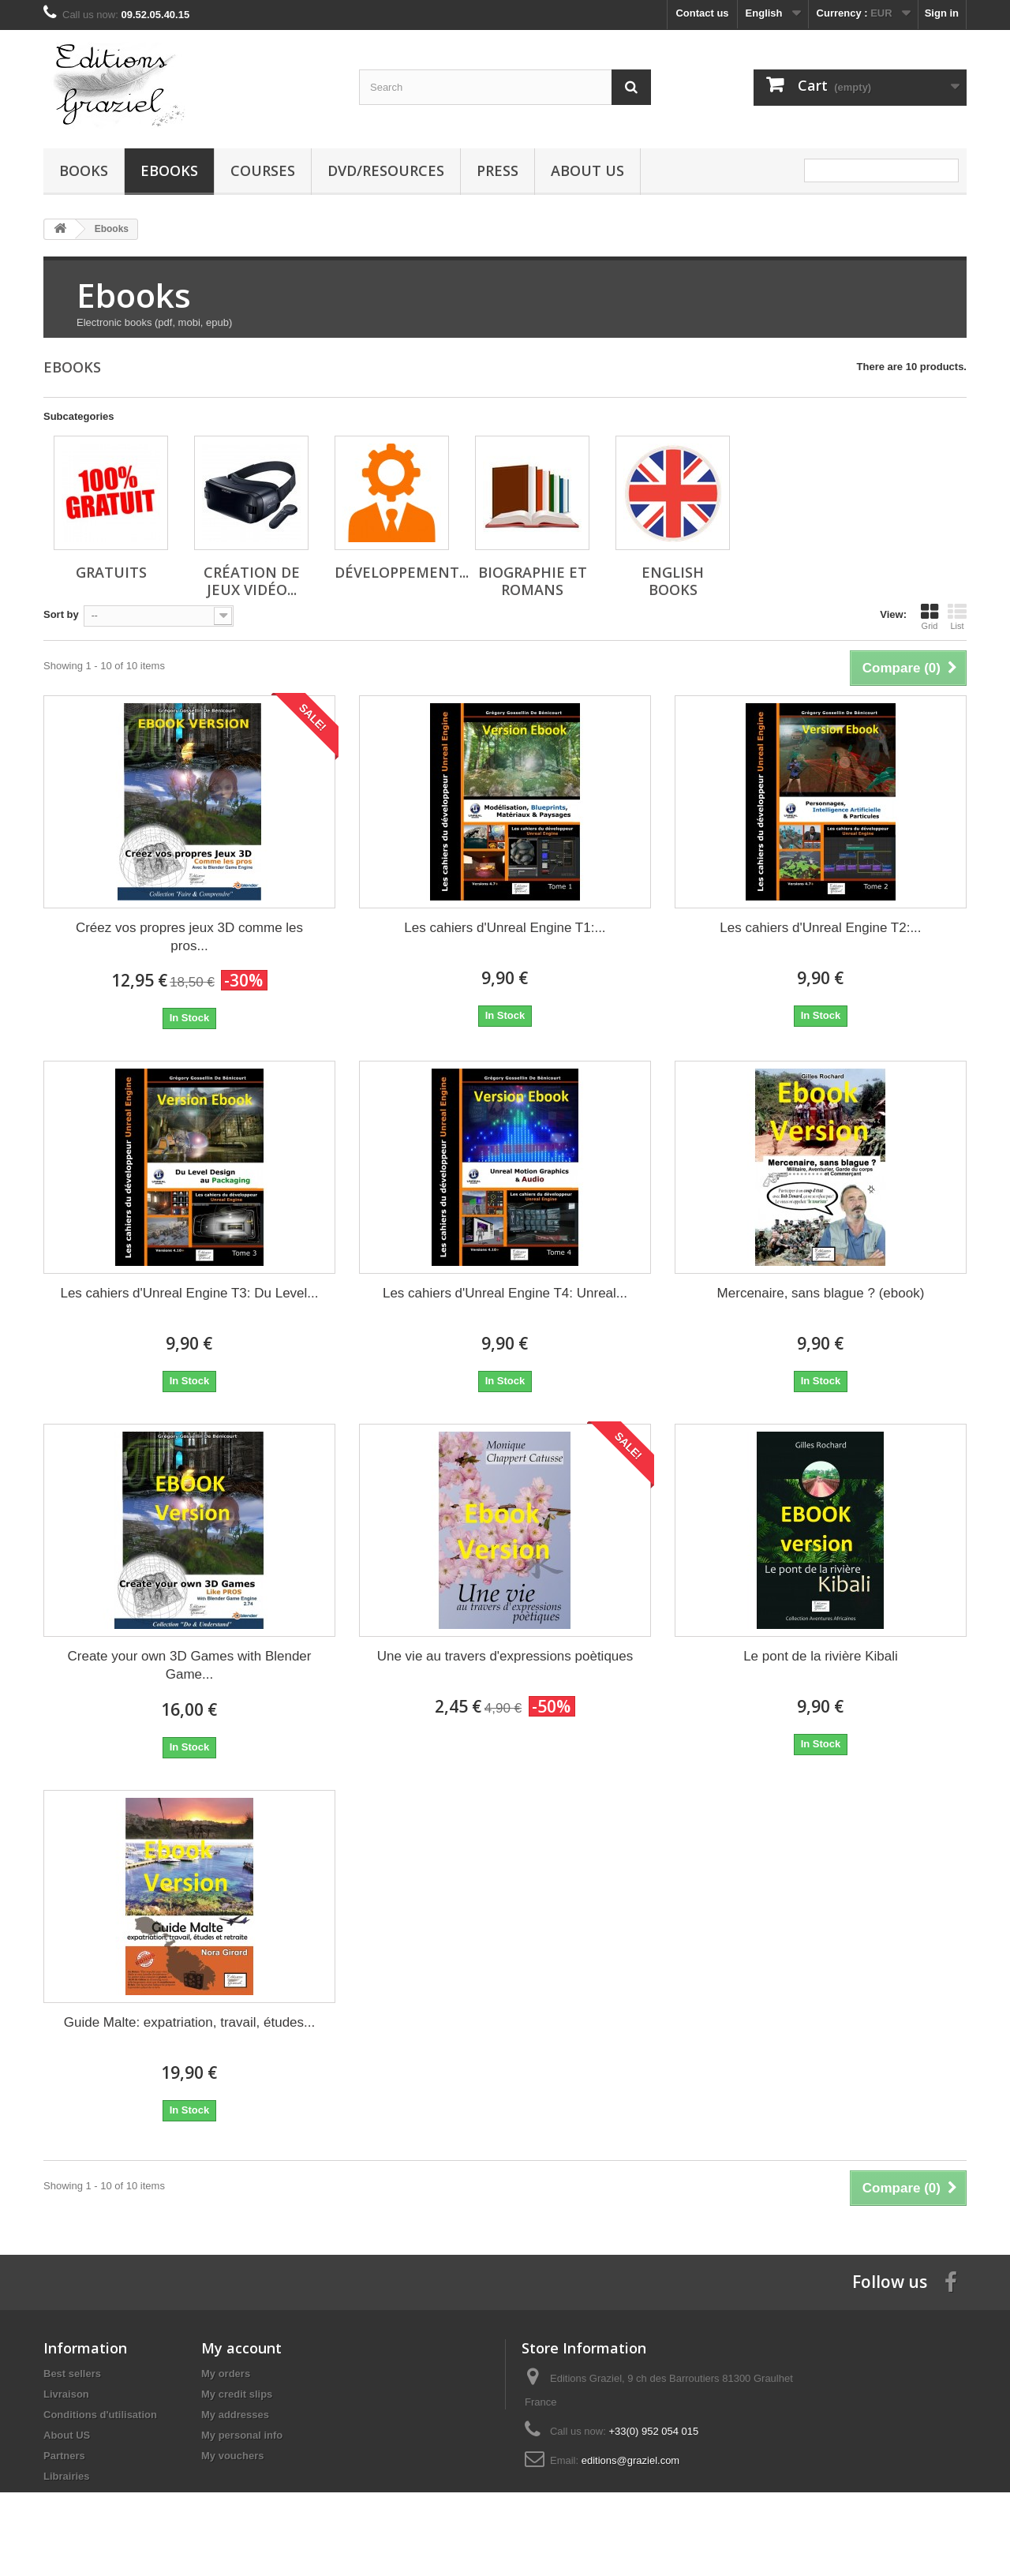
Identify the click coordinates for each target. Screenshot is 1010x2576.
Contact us (701, 13)
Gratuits (111, 572)
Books (83, 170)
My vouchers (232, 2456)
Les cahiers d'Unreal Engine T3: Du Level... (189, 1293)
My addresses (235, 2415)
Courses (262, 170)
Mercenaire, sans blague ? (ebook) (821, 1293)
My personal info (241, 2435)
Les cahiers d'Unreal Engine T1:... (504, 927)
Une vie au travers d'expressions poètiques (505, 1656)
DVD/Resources (385, 170)
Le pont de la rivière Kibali (820, 1656)
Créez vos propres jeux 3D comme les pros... (189, 936)
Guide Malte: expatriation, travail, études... (189, 2022)
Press (497, 170)
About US (587, 170)
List (957, 616)
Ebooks (169, 170)
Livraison (66, 2394)
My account (241, 2347)
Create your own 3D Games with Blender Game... (190, 1665)
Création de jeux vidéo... (252, 581)
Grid (929, 616)
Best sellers (72, 2373)
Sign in (942, 13)
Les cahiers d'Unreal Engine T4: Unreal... (505, 1293)
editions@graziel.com (630, 2460)
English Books (673, 581)
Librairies (66, 2476)
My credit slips (236, 2394)
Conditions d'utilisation (100, 2415)
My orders (225, 2373)
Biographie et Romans (532, 581)
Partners (64, 2456)
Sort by (61, 614)
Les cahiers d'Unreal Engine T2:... (820, 927)
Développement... (402, 572)
